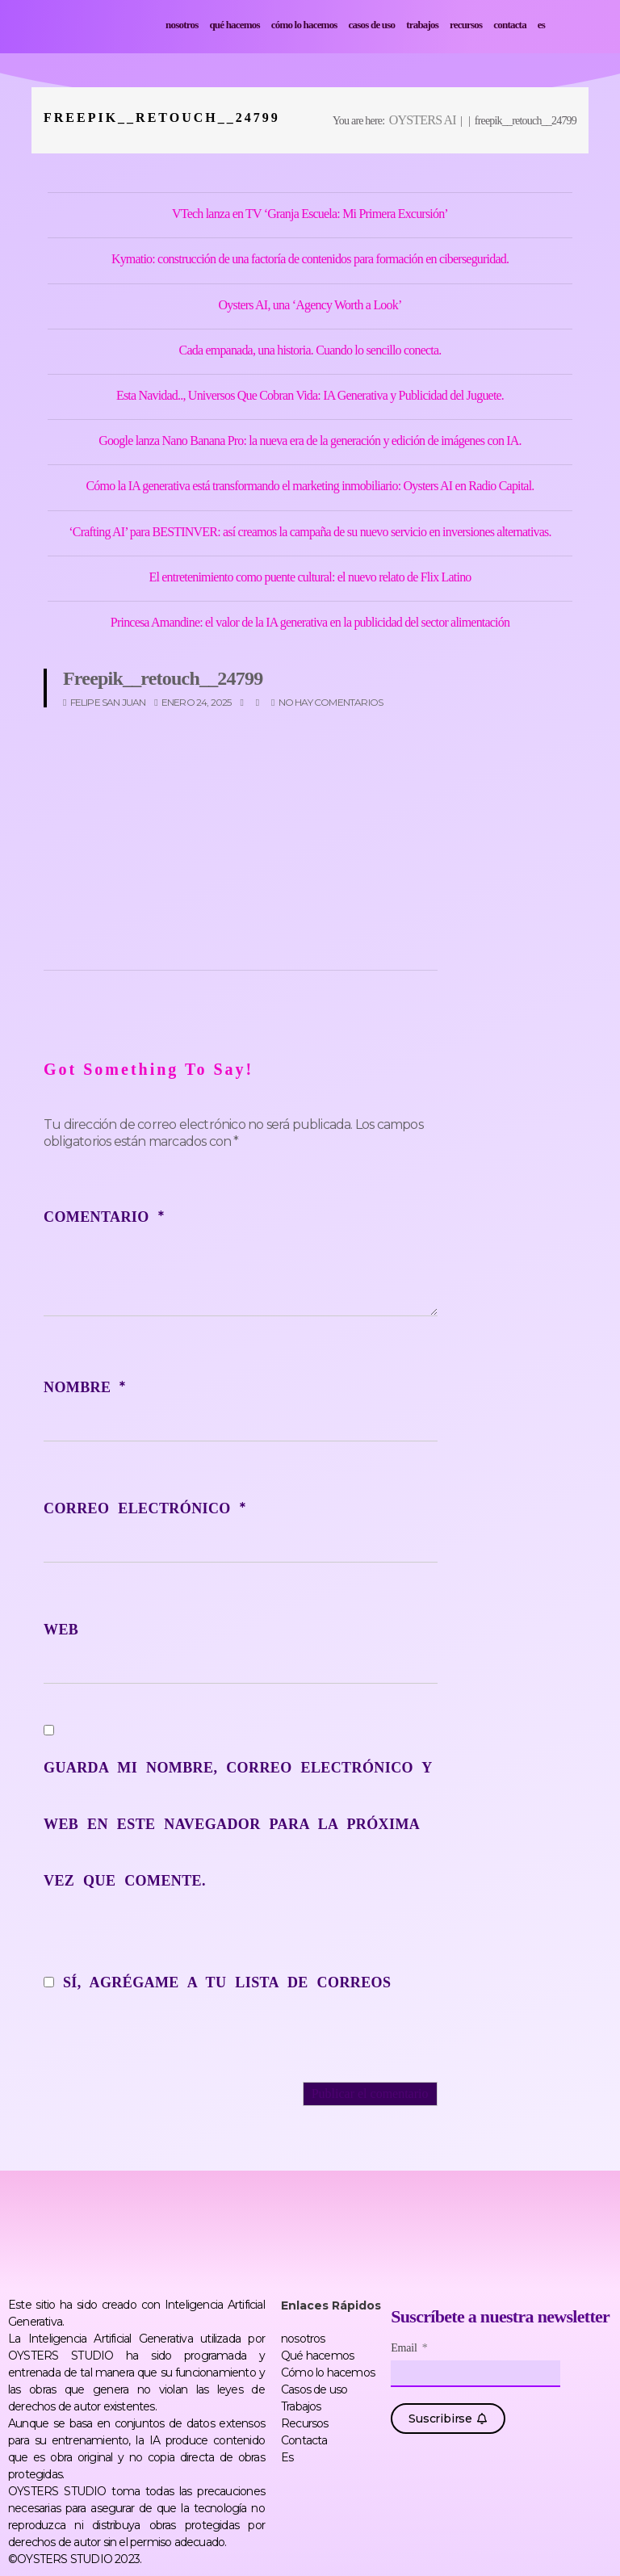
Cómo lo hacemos (304, 25)
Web (61, 1630)
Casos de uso (372, 25)
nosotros (181, 25)
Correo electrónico (144, 1508)
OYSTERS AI (422, 120)
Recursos (466, 25)
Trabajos (422, 25)
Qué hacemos (234, 25)
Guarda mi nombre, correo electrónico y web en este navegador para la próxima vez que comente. (238, 1824)
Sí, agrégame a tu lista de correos (217, 1982)
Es (541, 25)
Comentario (104, 1217)
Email (405, 2348)
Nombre (85, 1387)
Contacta (509, 25)
